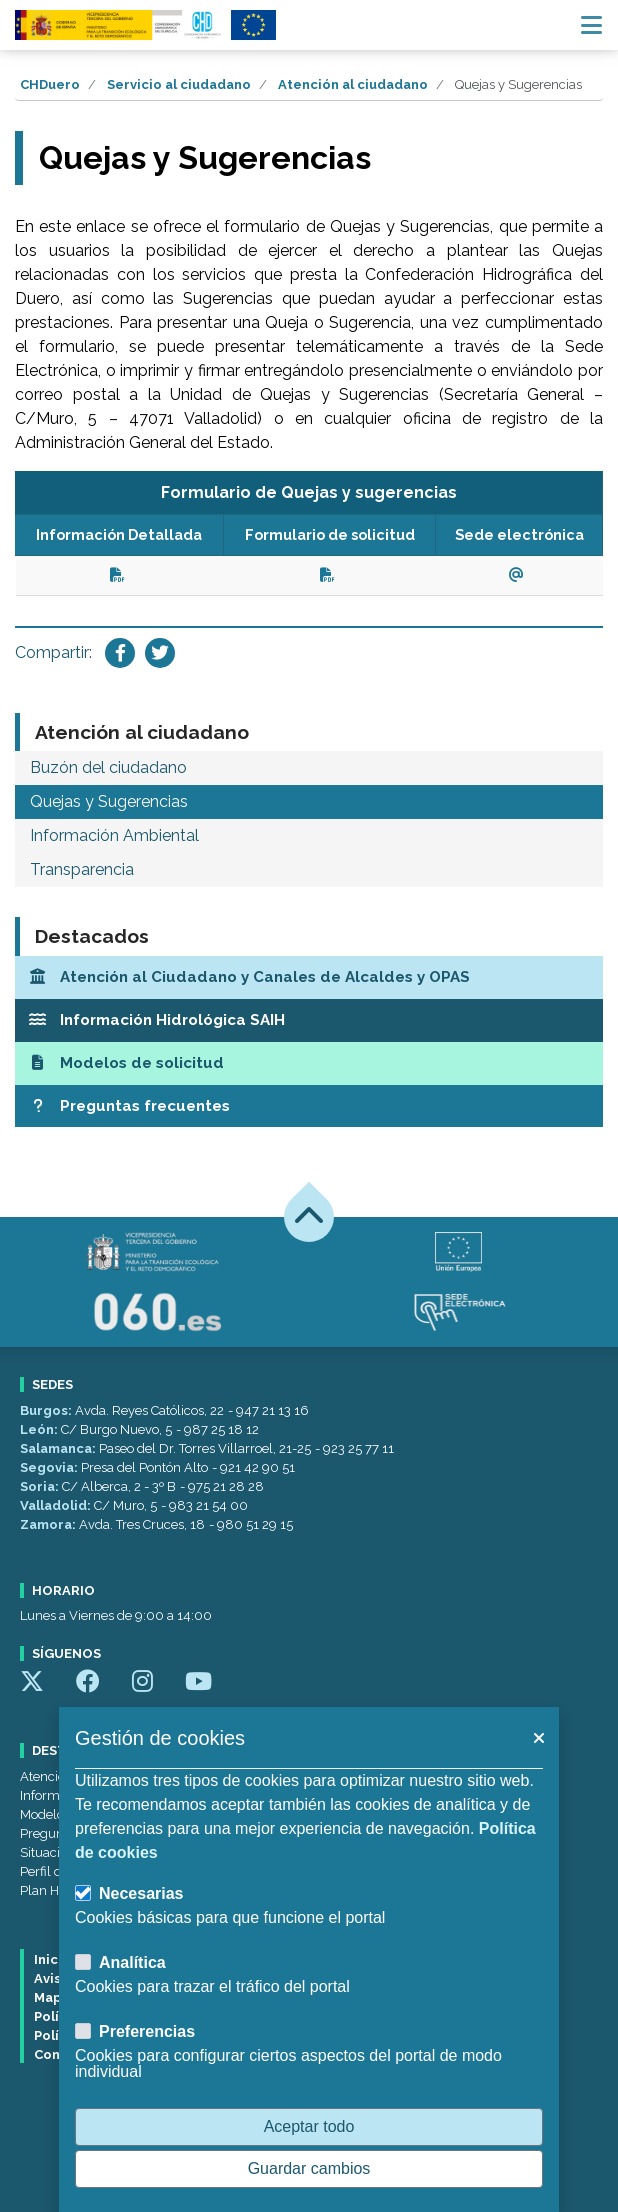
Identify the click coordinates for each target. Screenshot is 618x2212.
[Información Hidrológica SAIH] (309, 1020)
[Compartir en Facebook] (120, 653)
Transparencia (82, 869)
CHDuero (50, 84)
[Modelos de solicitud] (309, 1063)
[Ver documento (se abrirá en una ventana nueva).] (119, 574)
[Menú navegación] (591, 25)
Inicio (52, 1959)
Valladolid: (57, 1505)
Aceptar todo (309, 2126)
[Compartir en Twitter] (160, 653)
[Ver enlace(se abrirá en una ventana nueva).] (519, 574)
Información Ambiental (114, 835)
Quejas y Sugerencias (109, 801)
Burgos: (47, 1410)
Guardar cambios (309, 2168)
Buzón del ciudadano (108, 767)
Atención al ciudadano (353, 84)
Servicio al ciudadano (179, 84)
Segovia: (50, 1467)
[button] (538, 1738)
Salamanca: (59, 1448)
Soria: (41, 1486)
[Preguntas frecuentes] (309, 1106)
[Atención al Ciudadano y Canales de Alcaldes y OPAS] (309, 977)
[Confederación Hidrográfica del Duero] (119, 25)
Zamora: (49, 1524)
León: (40, 1429)
